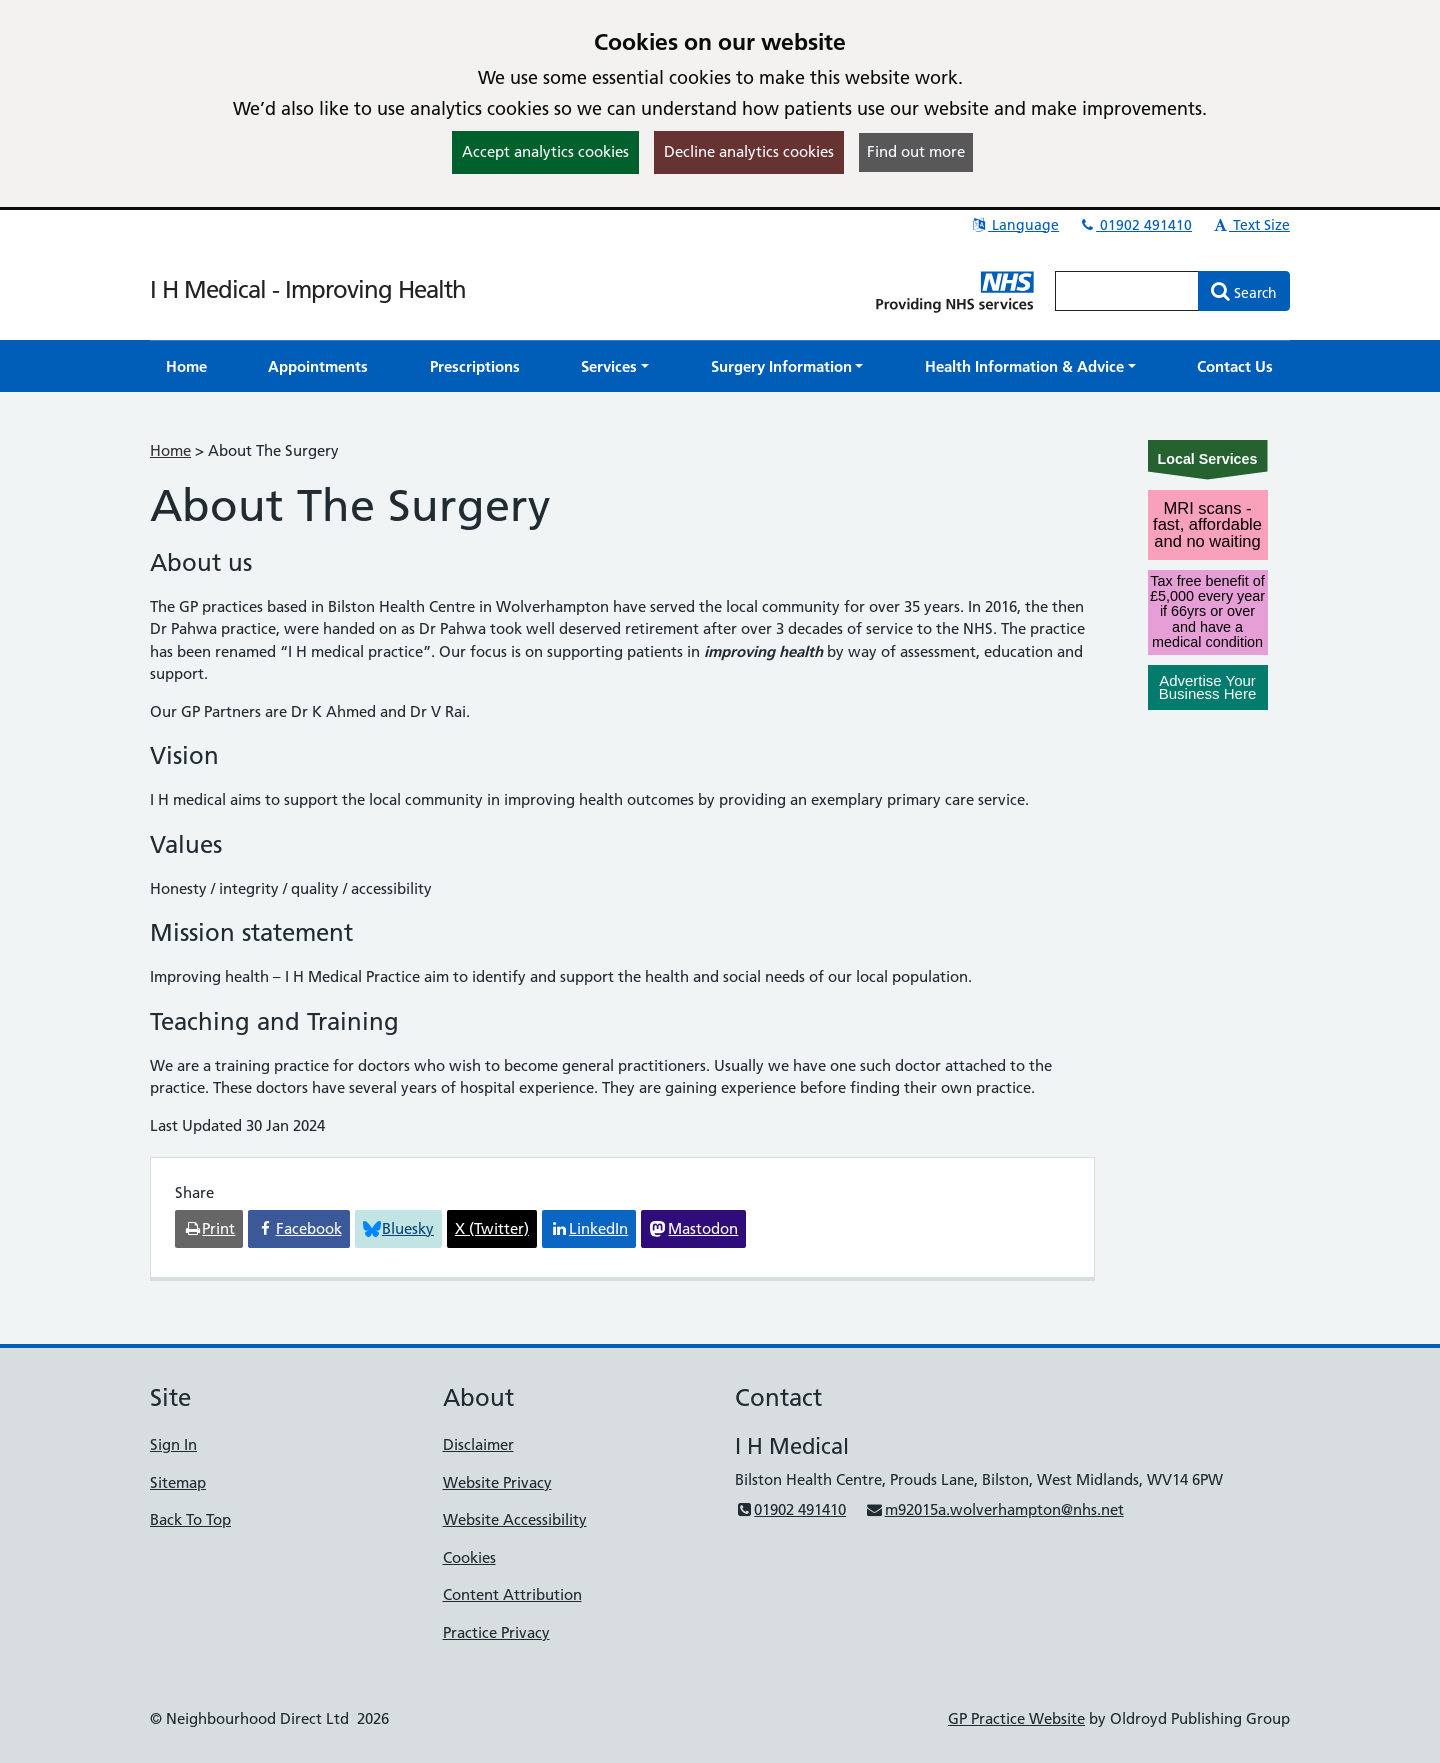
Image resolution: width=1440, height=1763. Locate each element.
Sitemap (178, 1482)
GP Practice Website (1016, 1718)
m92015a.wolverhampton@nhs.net (994, 1509)
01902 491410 (1135, 225)
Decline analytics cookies (749, 151)
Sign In (173, 1444)
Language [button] (1014, 225)
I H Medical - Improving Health (308, 289)
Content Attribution (512, 1594)
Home (170, 450)
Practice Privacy (496, 1632)
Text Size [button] (1250, 225)
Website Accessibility (515, 1519)
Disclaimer (478, 1444)
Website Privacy (497, 1482)
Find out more (916, 151)
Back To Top (190, 1519)
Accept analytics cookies (545, 151)
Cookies (469, 1557)
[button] (615, 366)
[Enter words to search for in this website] (1127, 291)
